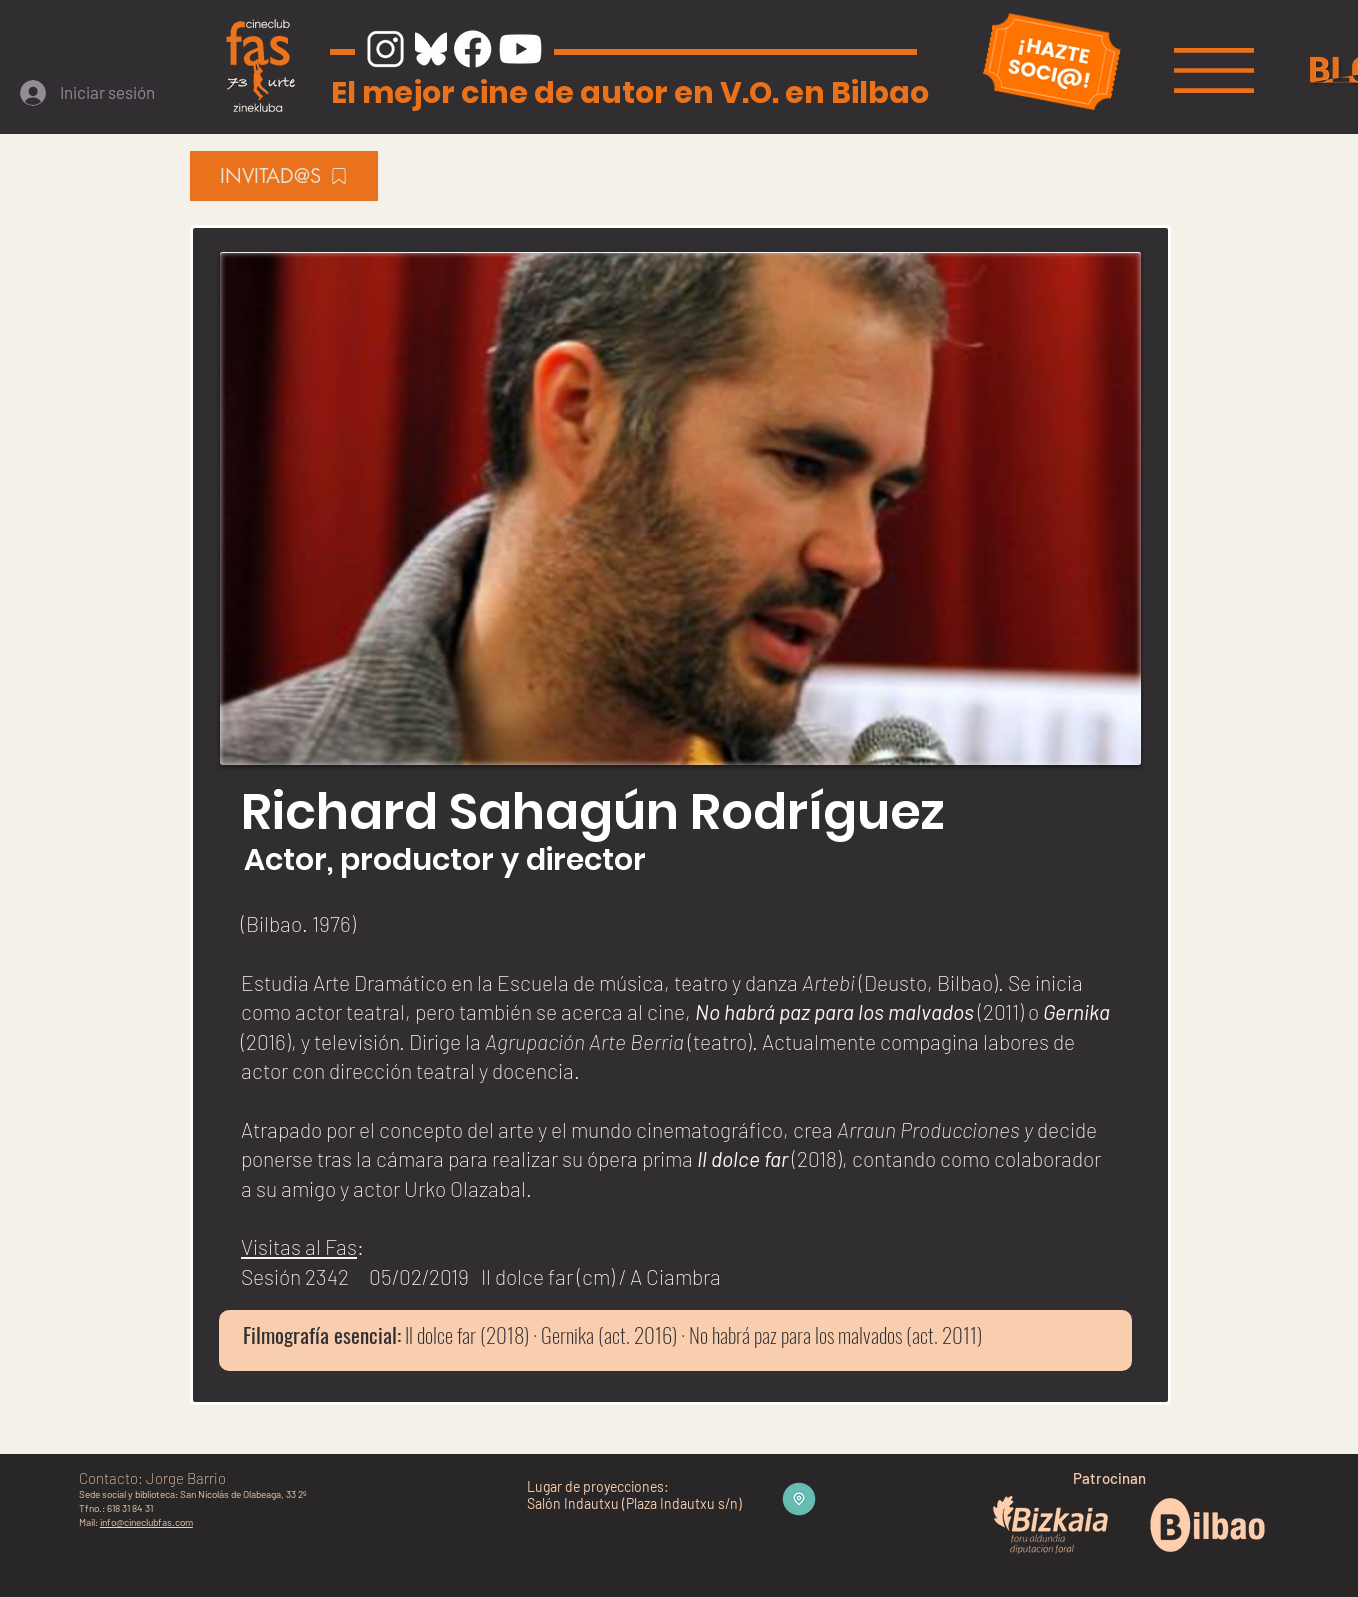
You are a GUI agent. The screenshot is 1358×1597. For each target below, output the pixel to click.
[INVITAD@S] (284, 176)
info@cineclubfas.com (146, 1522)
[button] (1214, 70)
